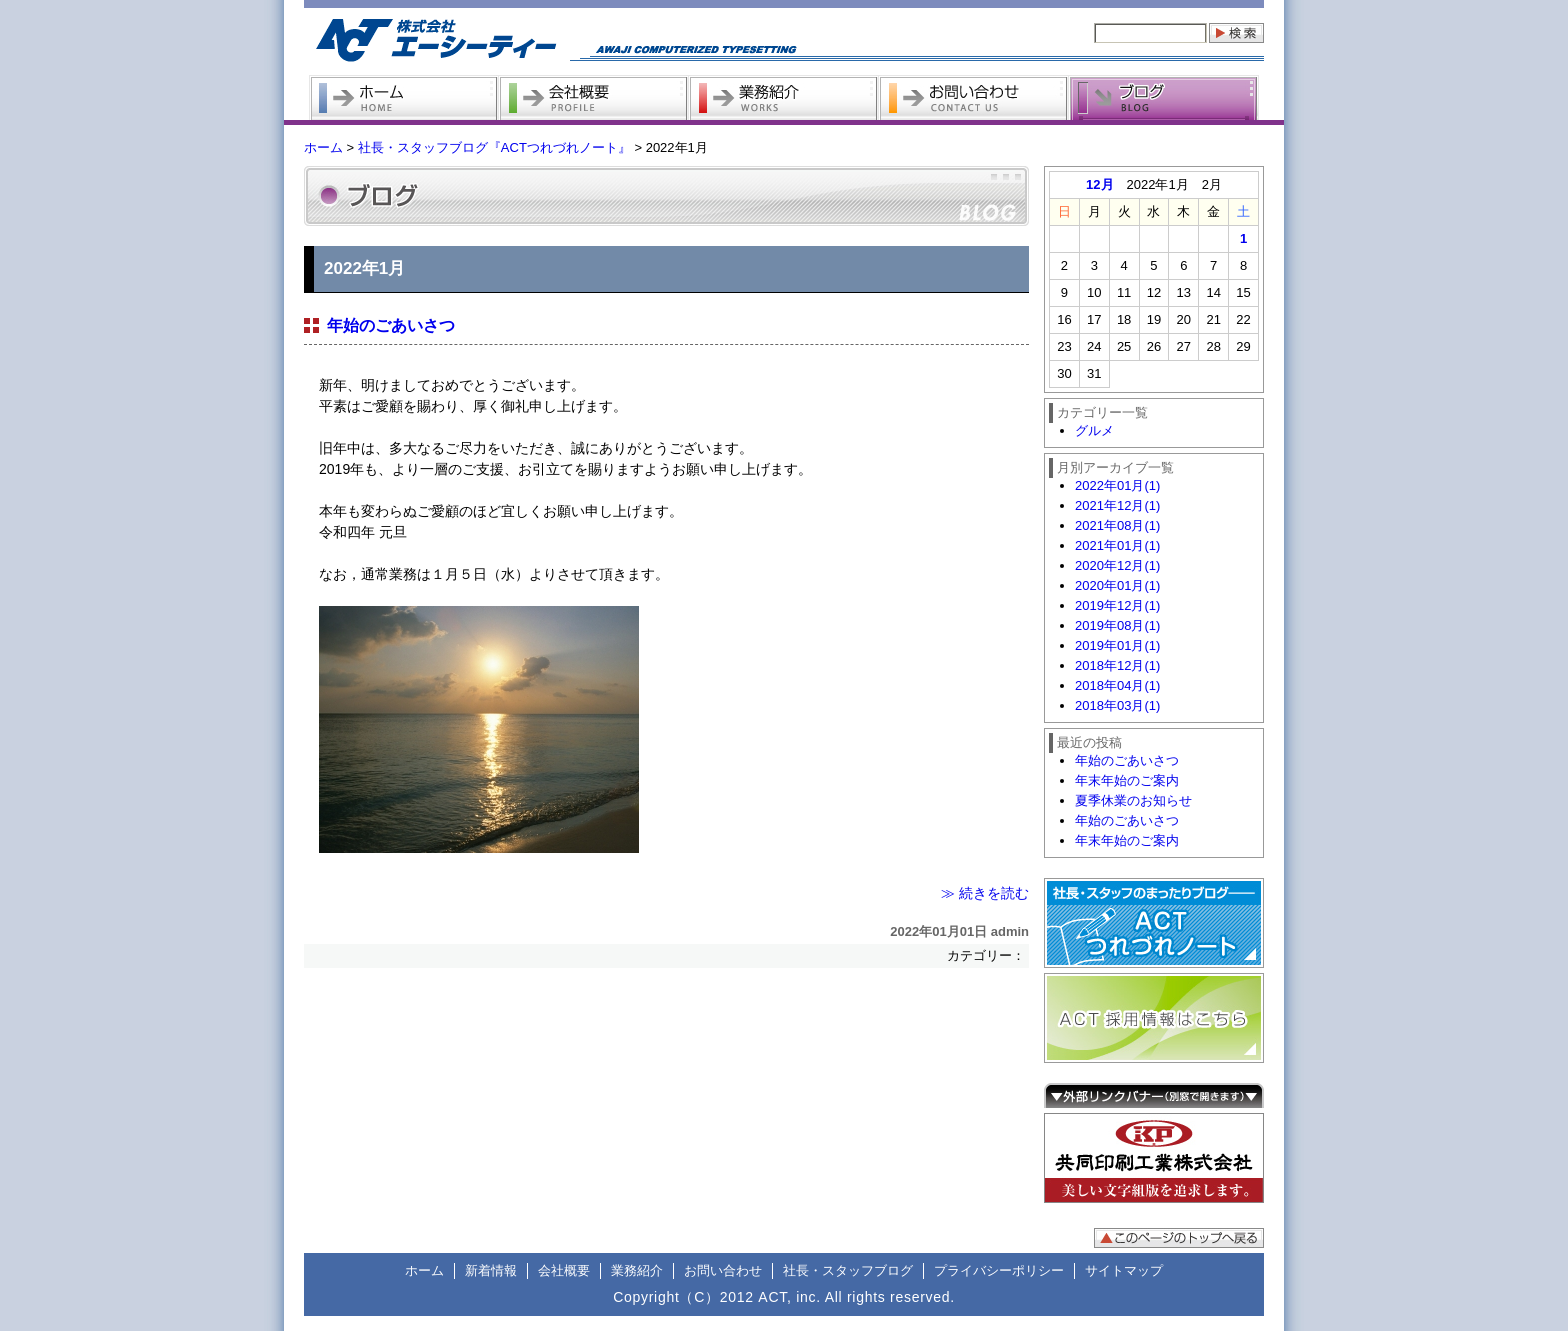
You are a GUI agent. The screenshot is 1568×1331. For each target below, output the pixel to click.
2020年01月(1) (1117, 585)
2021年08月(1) (1117, 525)
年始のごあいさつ (391, 325)
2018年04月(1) (1117, 685)
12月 (1099, 184)
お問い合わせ (723, 1270)
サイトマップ (1124, 1270)
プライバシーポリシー (999, 1270)
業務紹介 (637, 1270)
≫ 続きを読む (985, 893)
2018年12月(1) (1117, 665)
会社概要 (564, 1270)
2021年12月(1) (1117, 505)
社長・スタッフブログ (848, 1270)
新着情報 (491, 1270)
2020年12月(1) (1117, 565)
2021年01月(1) (1117, 545)
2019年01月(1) (1117, 645)
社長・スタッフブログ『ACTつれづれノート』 (494, 147)
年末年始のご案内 (1127, 780)
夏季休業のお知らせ (1133, 800)
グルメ (1094, 430)
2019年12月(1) (1117, 605)
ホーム (323, 147)
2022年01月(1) (1117, 485)
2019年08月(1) (1117, 625)
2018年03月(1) (1117, 705)
